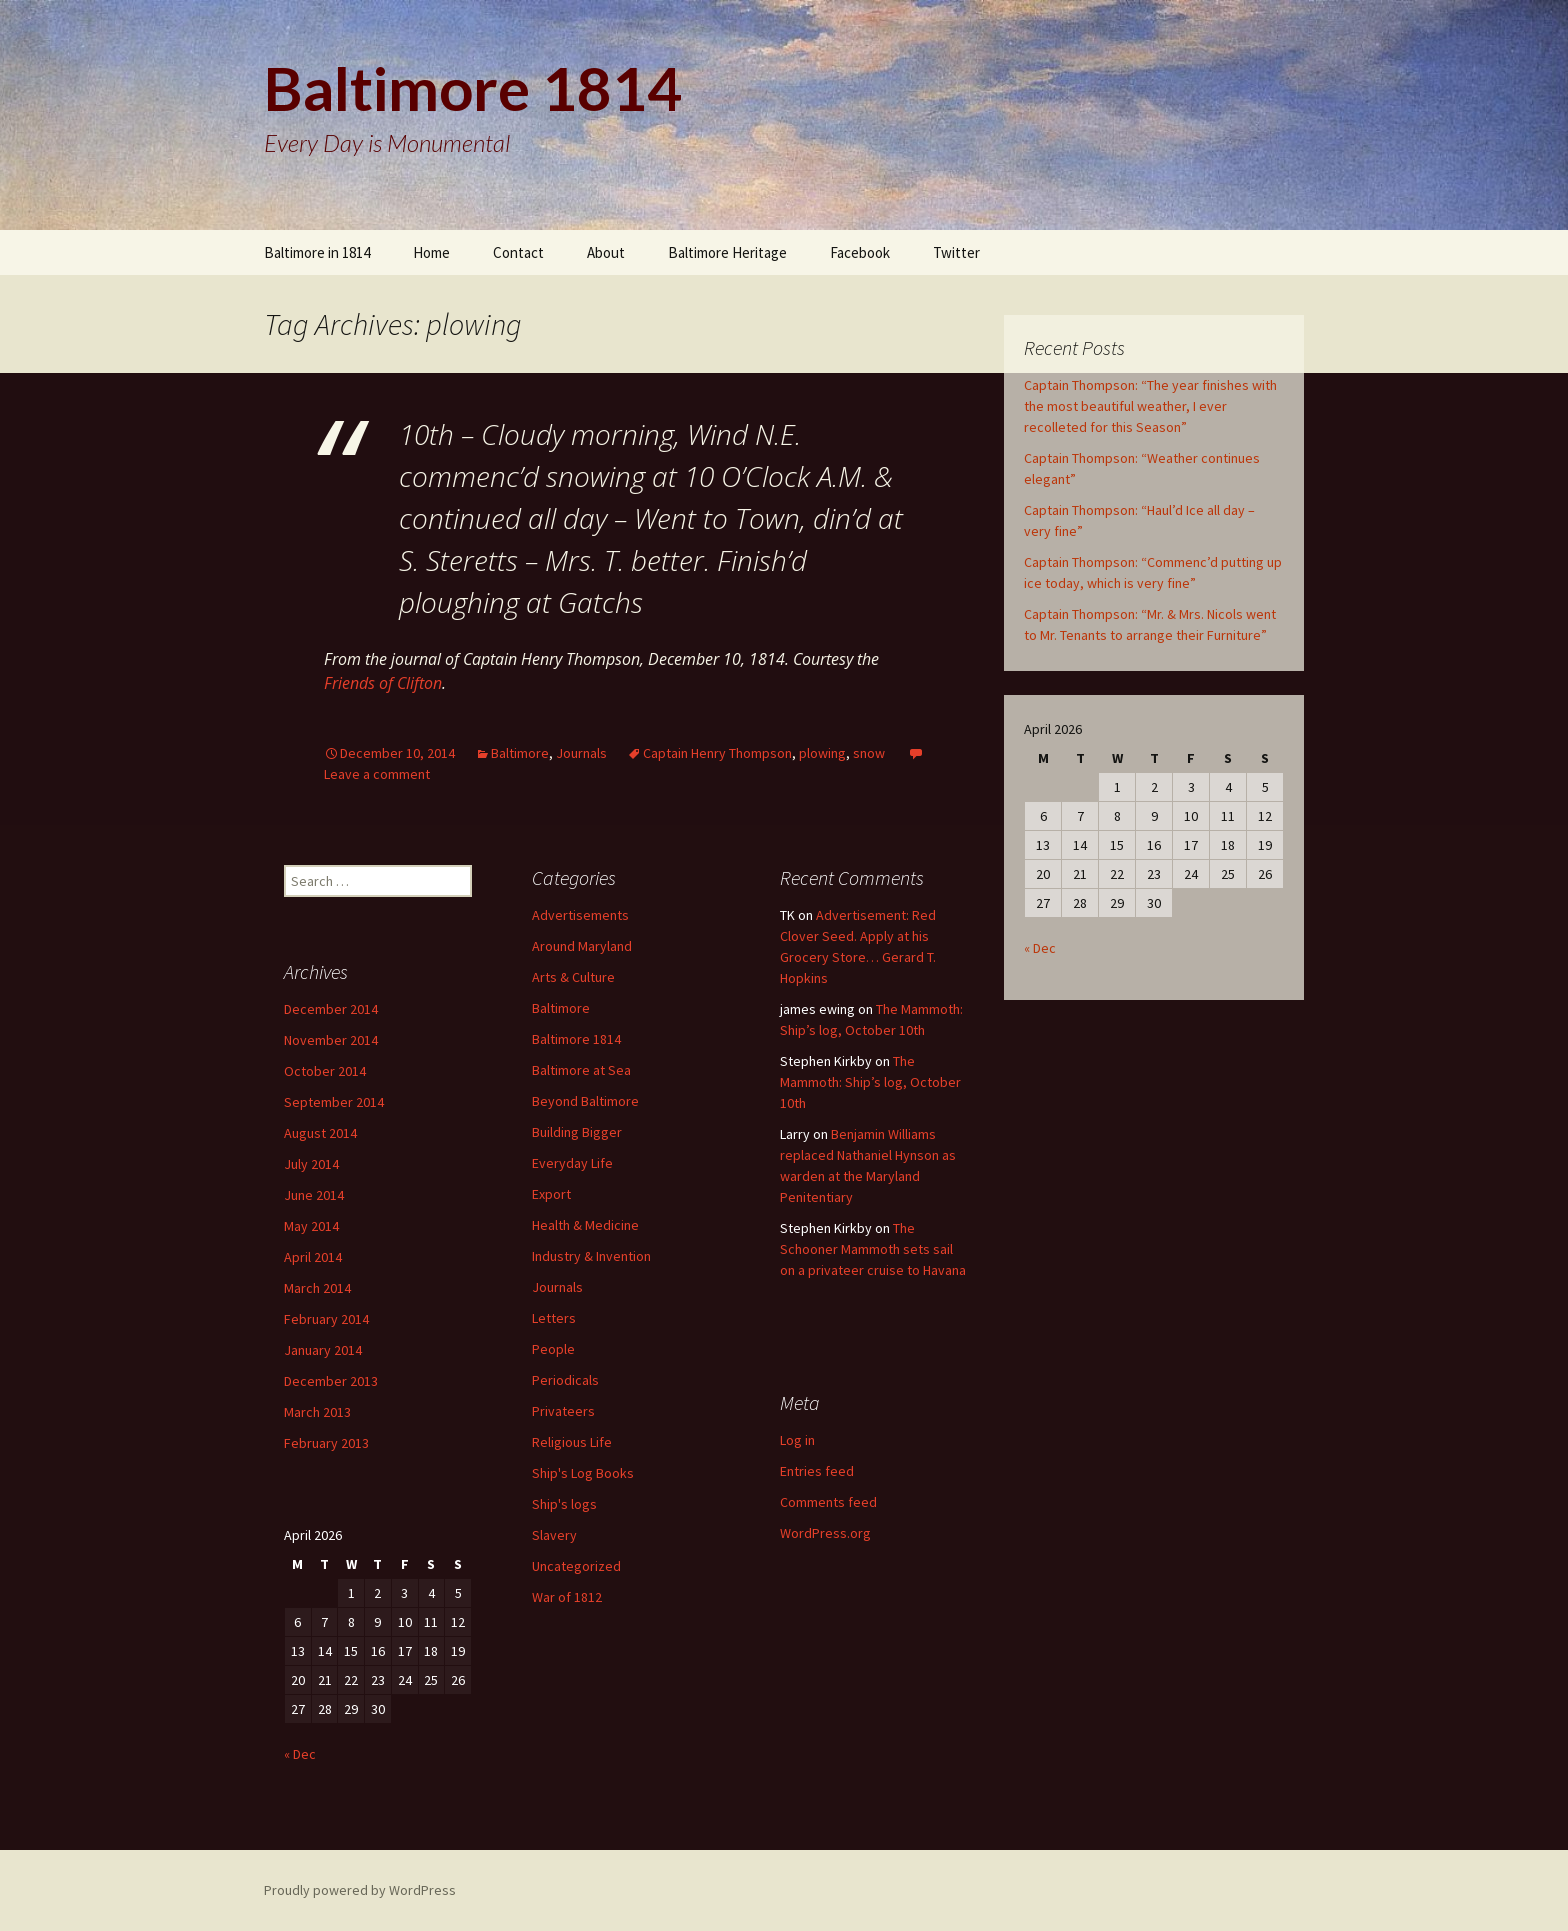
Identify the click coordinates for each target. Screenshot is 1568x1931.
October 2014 (325, 1071)
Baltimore (520, 753)
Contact (518, 252)
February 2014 (326, 1319)
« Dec (1040, 948)
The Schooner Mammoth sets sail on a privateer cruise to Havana (873, 1249)
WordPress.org (825, 1533)
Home (431, 252)
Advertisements (580, 915)
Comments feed (828, 1502)
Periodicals (565, 1380)
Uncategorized (576, 1566)
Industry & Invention (591, 1256)
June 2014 (314, 1195)
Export (551, 1194)
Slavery (554, 1535)
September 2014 (334, 1102)
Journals (581, 753)
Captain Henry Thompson (717, 753)
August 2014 (320, 1133)
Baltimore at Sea (581, 1070)
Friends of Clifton (383, 683)
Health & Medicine (585, 1225)
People (553, 1349)
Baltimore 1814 (576, 1039)
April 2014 (313, 1257)
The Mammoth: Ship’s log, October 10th (870, 1082)
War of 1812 (567, 1597)
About (606, 252)
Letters (554, 1318)
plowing (822, 753)
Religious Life (572, 1442)
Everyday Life (572, 1163)
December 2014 (331, 1009)
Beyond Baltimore (585, 1101)
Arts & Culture (573, 977)
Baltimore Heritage (727, 252)
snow (869, 753)
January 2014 (323, 1350)
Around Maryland (582, 946)
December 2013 (331, 1381)
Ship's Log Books (583, 1473)
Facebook (860, 252)
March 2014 (317, 1288)
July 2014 (311, 1164)
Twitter (956, 252)
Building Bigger (577, 1132)
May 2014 (311, 1226)
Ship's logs (564, 1504)
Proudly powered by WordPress (360, 1890)
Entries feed (817, 1471)
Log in (797, 1440)
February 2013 (326, 1443)
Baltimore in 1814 (317, 252)
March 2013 (317, 1412)
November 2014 (331, 1040)
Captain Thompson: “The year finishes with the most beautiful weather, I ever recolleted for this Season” (1150, 406)
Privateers (563, 1411)
